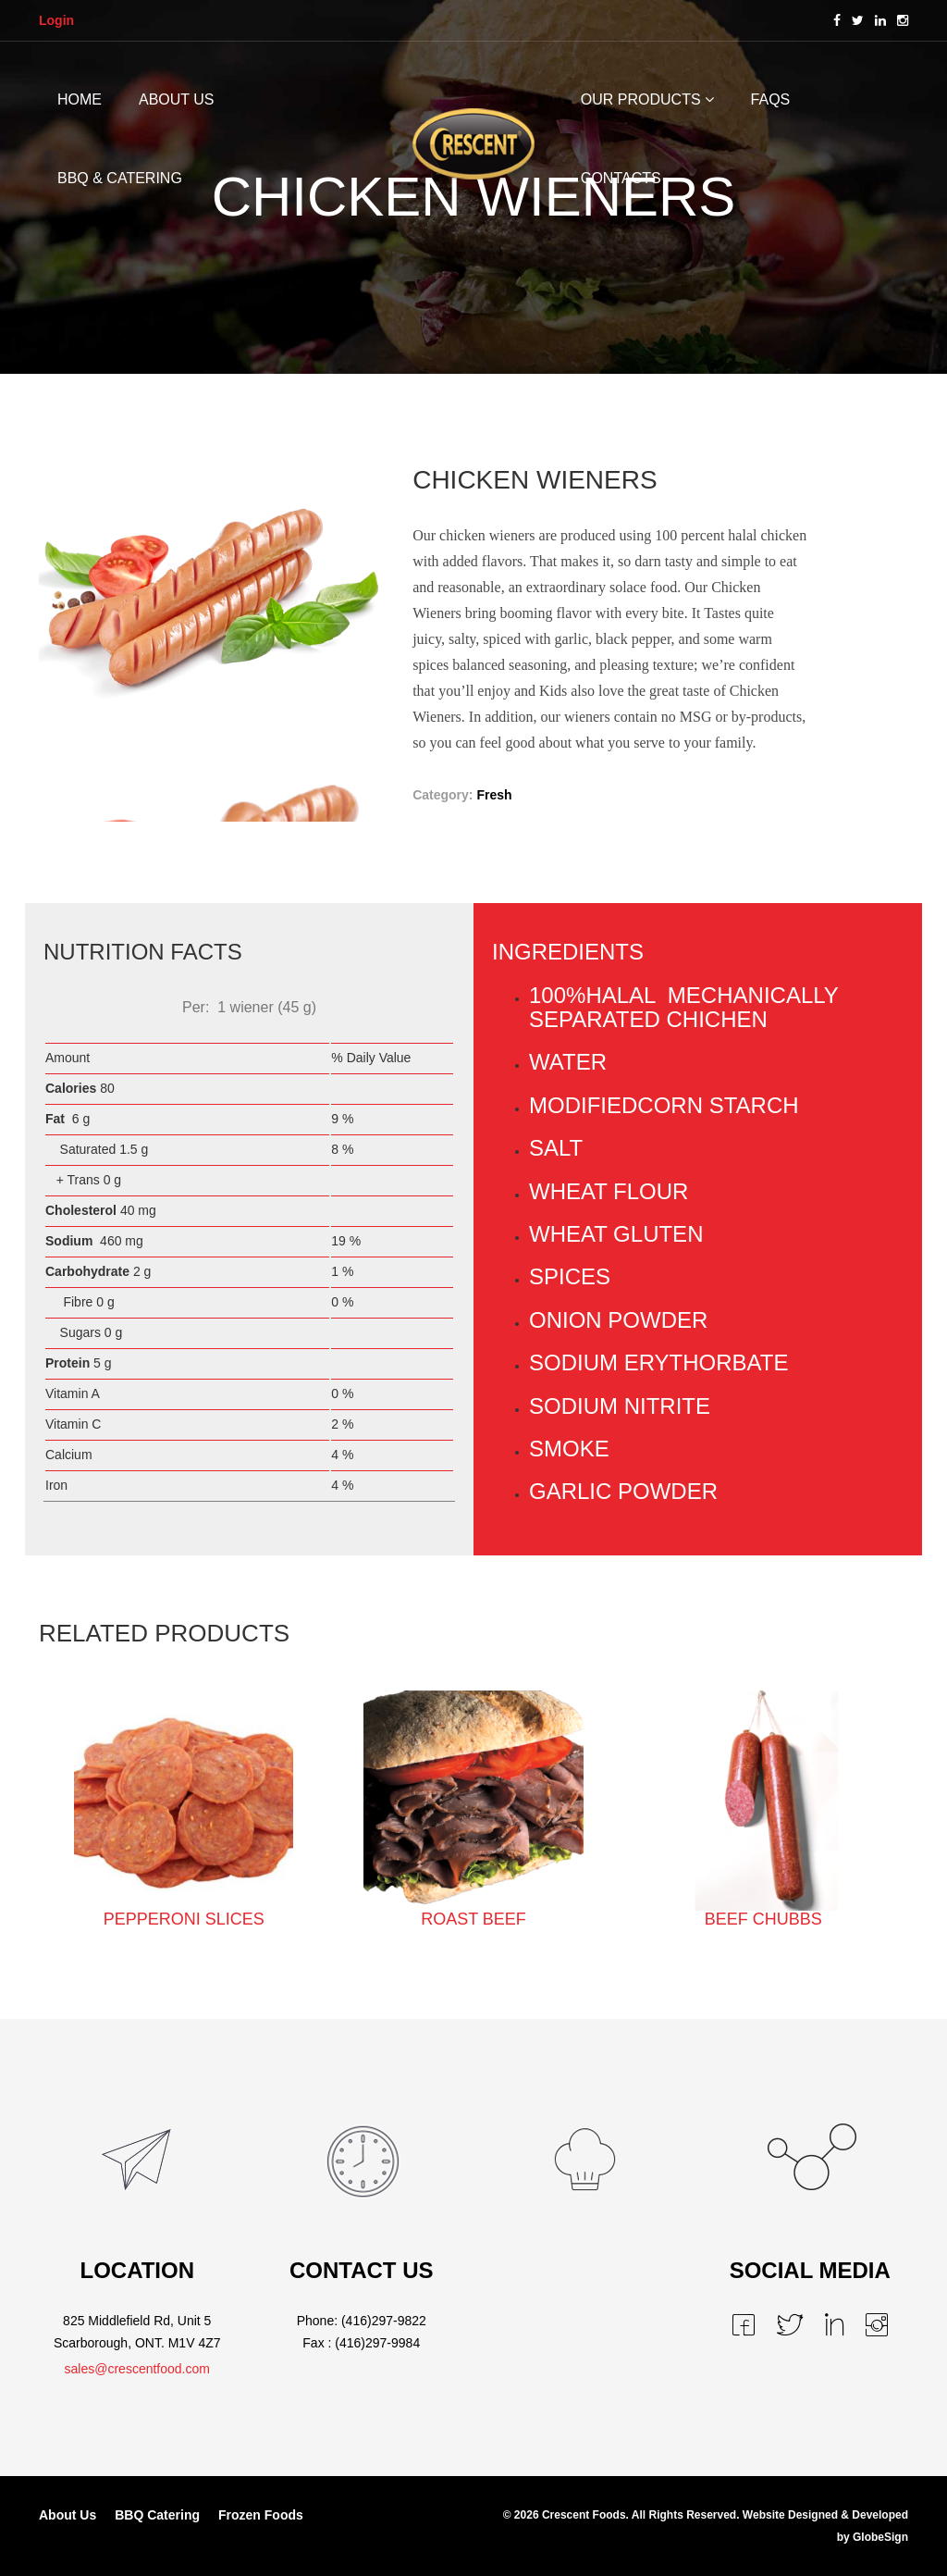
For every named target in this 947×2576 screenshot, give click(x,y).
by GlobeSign (872, 2537)
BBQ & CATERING (119, 178)
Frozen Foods (260, 2515)
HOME (79, 99)
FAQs (771, 99)
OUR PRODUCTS (641, 99)
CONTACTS (621, 178)
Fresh (493, 794)
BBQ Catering (157, 2515)
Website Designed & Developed (825, 2514)
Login (56, 20)
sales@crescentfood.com (137, 2368)
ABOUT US (177, 99)
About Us (67, 2515)
